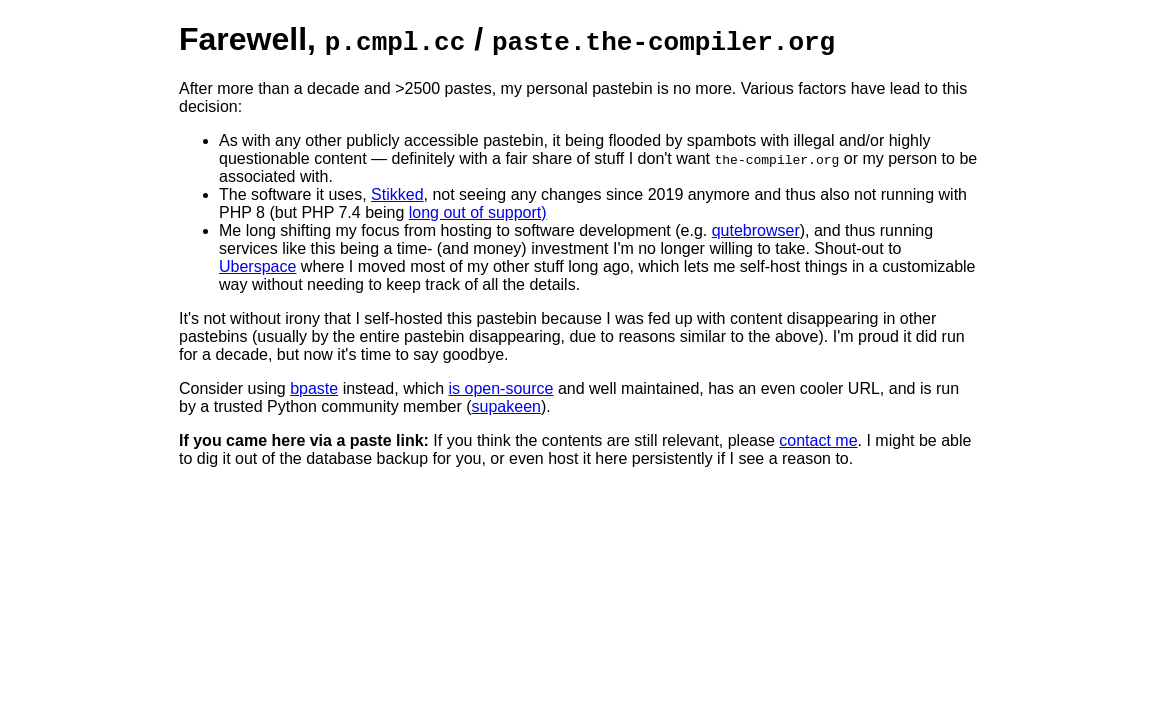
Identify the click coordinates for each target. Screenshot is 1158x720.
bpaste (314, 388)
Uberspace (257, 266)
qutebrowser (756, 230)
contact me (818, 440)
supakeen (506, 406)
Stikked (397, 194)
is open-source (501, 388)
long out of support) (478, 212)
